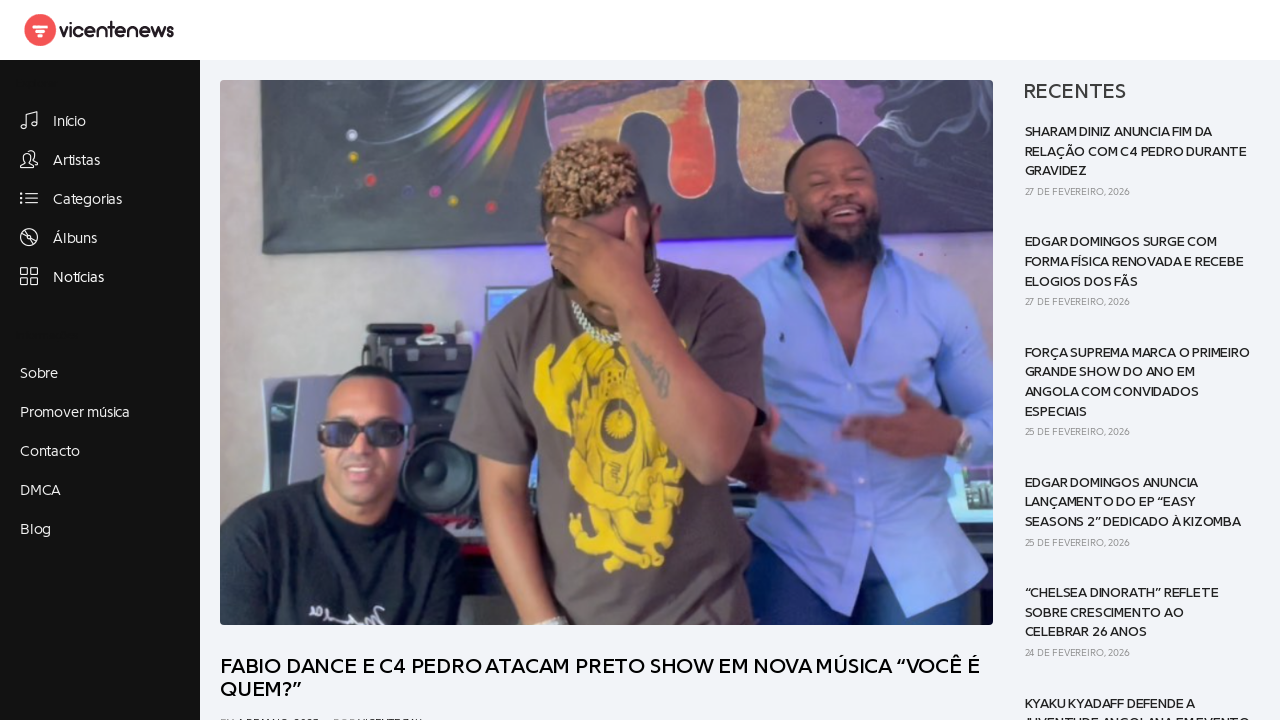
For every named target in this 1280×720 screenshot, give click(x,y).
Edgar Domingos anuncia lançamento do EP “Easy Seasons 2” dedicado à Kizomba (1133, 502)
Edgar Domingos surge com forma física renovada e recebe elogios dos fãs (1134, 261)
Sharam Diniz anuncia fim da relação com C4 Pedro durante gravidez (1136, 151)
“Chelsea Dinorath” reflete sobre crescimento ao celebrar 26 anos (1122, 612)
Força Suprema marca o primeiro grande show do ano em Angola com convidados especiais (1137, 382)
